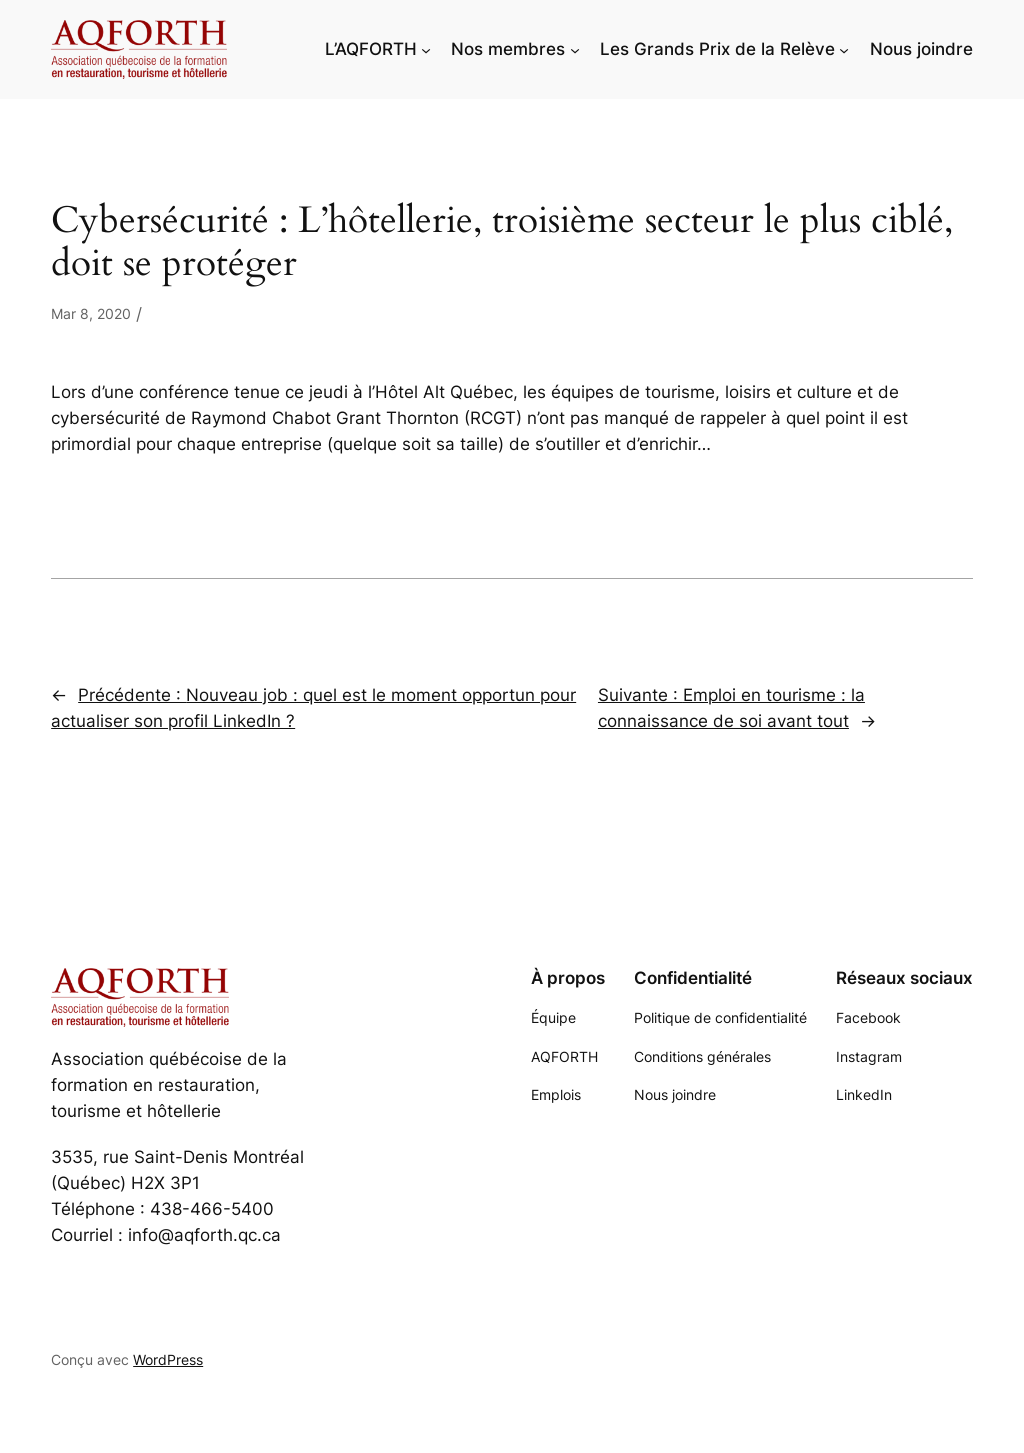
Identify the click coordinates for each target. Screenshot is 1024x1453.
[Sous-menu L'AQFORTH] (426, 49)
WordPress (168, 1359)
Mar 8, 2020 (91, 313)
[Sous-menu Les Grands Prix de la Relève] (844, 49)
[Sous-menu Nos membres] (575, 49)
